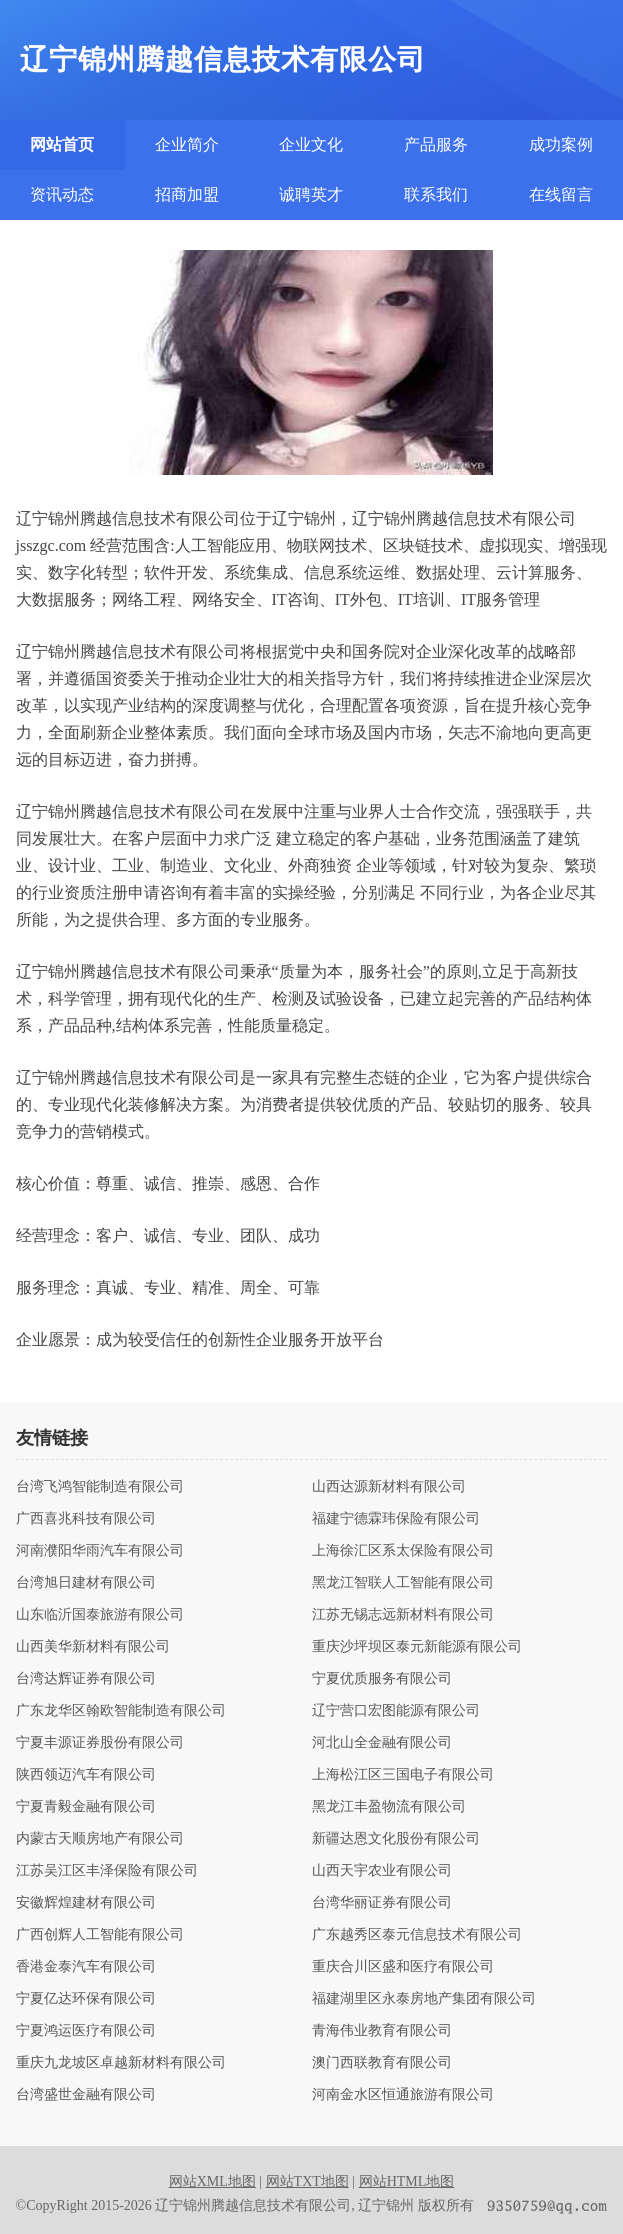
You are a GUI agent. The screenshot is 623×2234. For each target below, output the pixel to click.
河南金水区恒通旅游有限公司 (403, 2095)
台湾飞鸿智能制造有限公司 (100, 1487)
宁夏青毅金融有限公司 (86, 1807)
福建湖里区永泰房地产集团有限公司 (424, 1999)
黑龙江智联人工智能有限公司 (403, 1583)
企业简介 (187, 144)
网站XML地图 (212, 2181)
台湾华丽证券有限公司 (382, 1903)
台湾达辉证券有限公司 (86, 1679)
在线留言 (561, 194)
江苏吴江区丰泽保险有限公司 (107, 1871)
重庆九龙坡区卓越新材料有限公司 (121, 2063)
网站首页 (62, 144)
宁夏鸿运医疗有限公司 (86, 2031)
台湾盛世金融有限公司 (86, 2095)
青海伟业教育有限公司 (382, 2031)
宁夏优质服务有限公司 (382, 1679)
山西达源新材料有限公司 (389, 1487)
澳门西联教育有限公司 (382, 2063)
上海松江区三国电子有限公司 (403, 1775)
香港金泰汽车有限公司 (86, 1967)
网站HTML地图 (407, 2181)
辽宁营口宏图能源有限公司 (396, 1711)
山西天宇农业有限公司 (382, 1871)
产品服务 (436, 144)
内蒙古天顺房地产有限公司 (100, 1839)
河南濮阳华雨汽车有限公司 (100, 1551)
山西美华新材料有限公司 (93, 1647)
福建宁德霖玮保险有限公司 (396, 1519)
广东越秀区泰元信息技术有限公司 (417, 1935)
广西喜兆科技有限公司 (86, 1519)
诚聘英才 (311, 194)
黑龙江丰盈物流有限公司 (389, 1807)
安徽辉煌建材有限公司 (86, 1903)
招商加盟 (187, 194)
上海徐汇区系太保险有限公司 (403, 1551)
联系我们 (436, 194)
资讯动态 (62, 194)
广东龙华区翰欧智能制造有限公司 (121, 1711)
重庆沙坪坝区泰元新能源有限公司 (417, 1647)
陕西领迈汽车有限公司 (86, 1775)
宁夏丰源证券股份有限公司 (100, 1743)
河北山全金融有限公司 (382, 1743)
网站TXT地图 (307, 2181)
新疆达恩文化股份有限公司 (396, 1839)
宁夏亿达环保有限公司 (86, 1999)
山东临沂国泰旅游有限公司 (100, 1615)
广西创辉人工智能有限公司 (100, 1935)
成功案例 (561, 144)
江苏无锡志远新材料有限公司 (403, 1615)
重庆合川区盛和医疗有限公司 (403, 1967)
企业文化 (311, 144)
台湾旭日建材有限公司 (86, 1583)
